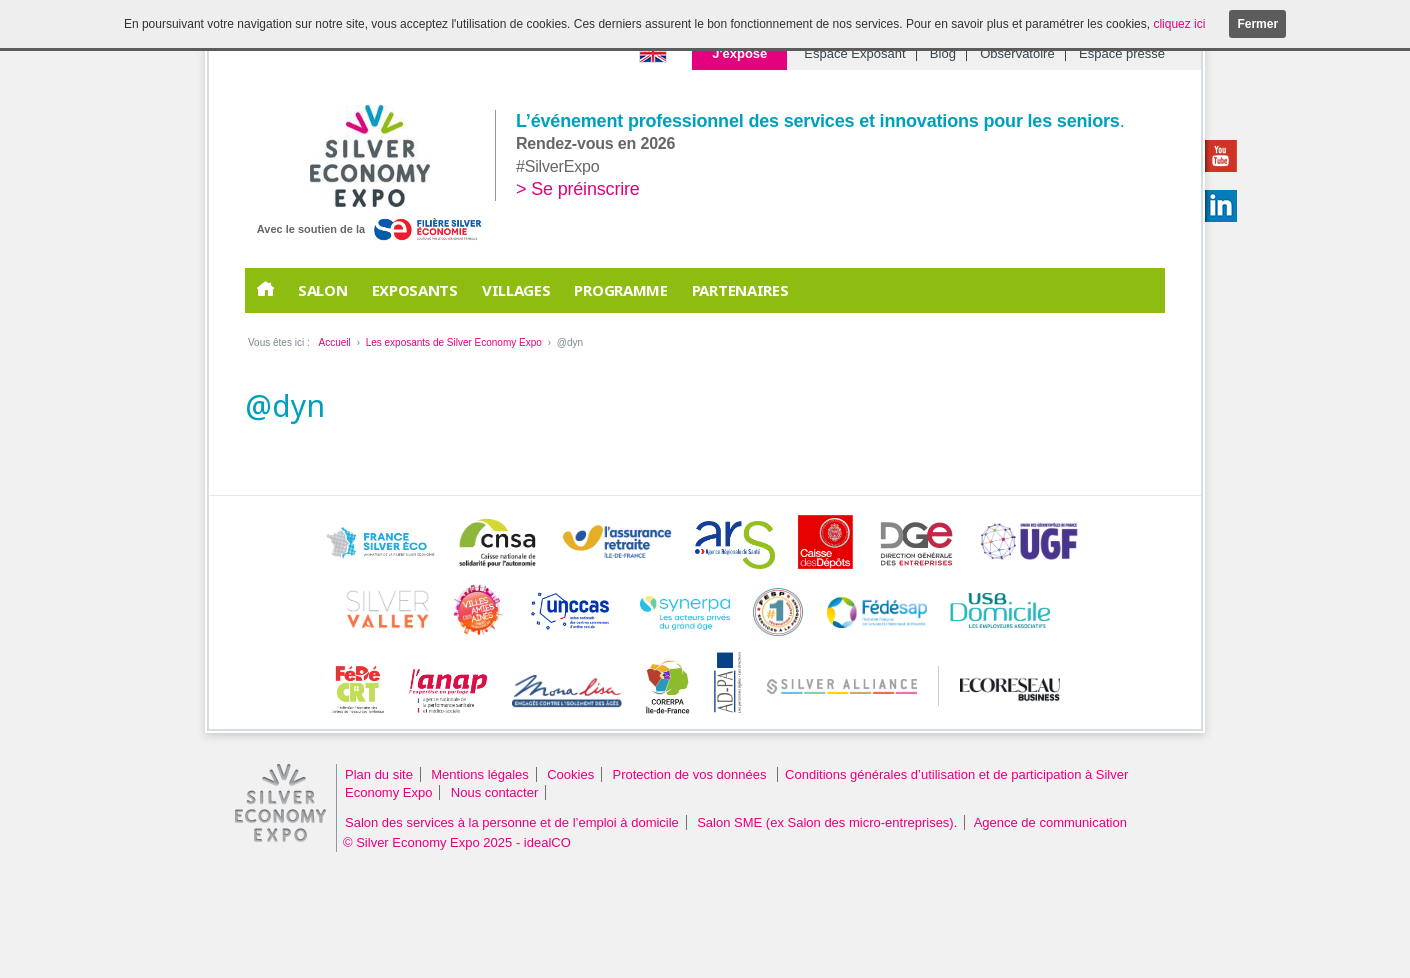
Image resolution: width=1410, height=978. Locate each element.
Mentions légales (480, 774)
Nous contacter (494, 792)
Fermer (1257, 24)
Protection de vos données (692, 774)
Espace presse (1122, 53)
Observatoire (1017, 53)
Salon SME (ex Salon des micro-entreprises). (827, 822)
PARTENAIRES (740, 290)
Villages (516, 290)
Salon (323, 290)
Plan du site (379, 774)
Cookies (570, 774)
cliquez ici (1179, 24)
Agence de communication (1050, 822)
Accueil (334, 342)
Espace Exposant (854, 53)
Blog (943, 53)
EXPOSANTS (415, 290)
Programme (620, 290)
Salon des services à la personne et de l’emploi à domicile (512, 822)
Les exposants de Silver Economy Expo (454, 342)
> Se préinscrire (578, 189)
